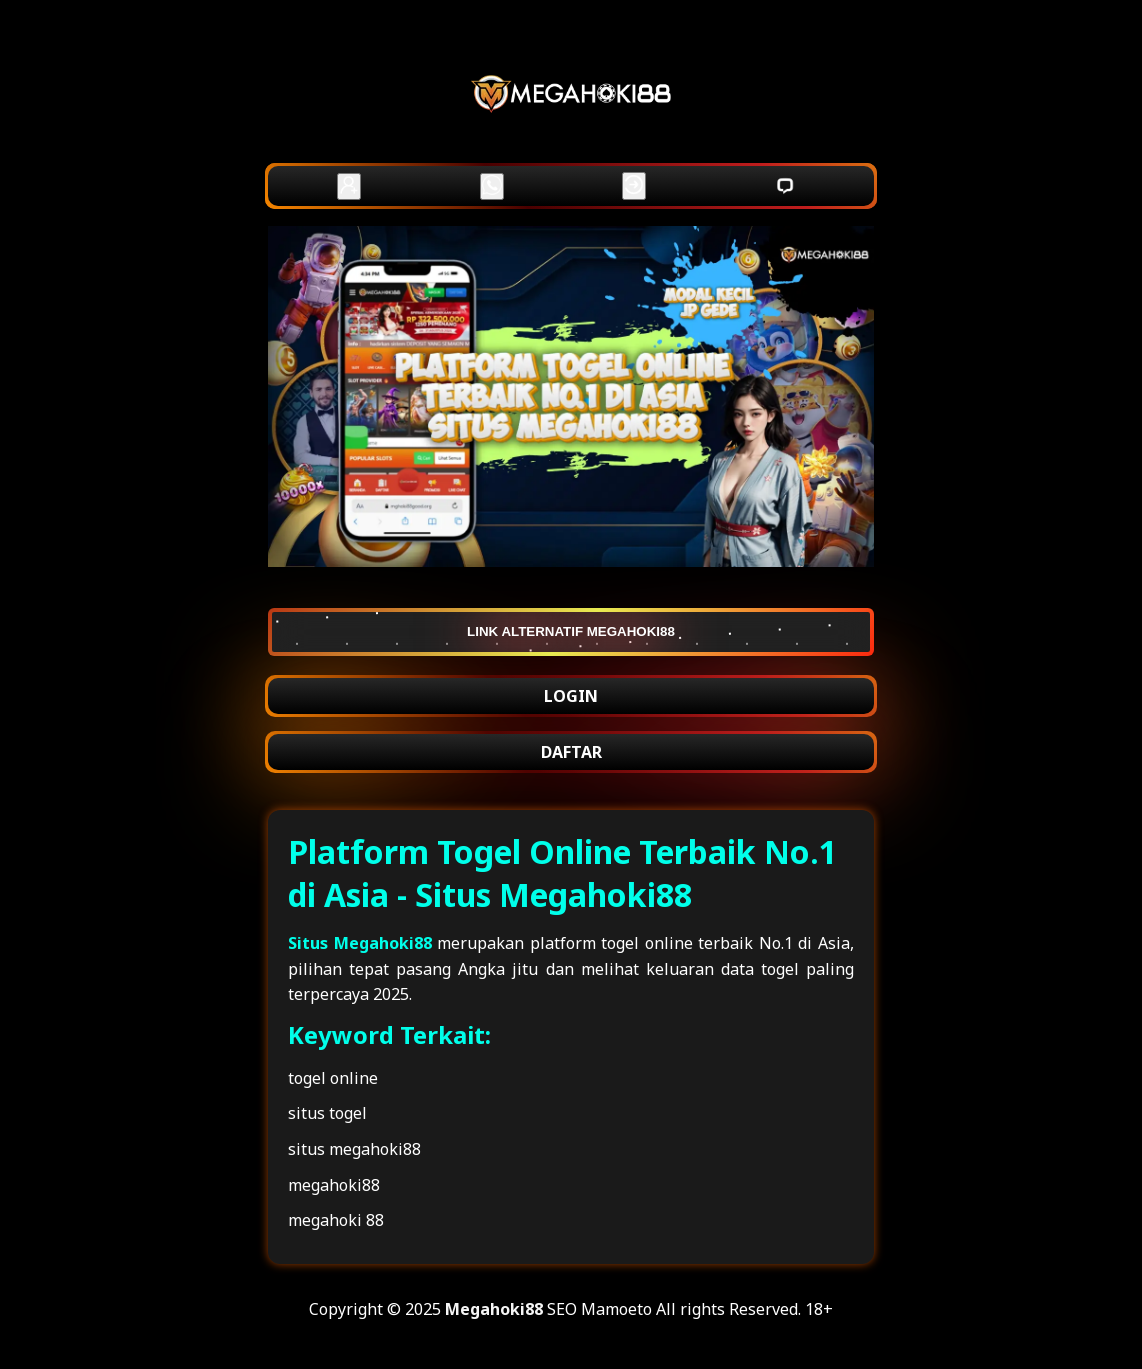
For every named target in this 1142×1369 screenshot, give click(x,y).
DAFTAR (571, 752)
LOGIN (571, 696)
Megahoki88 (494, 1309)
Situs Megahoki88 (360, 943)
